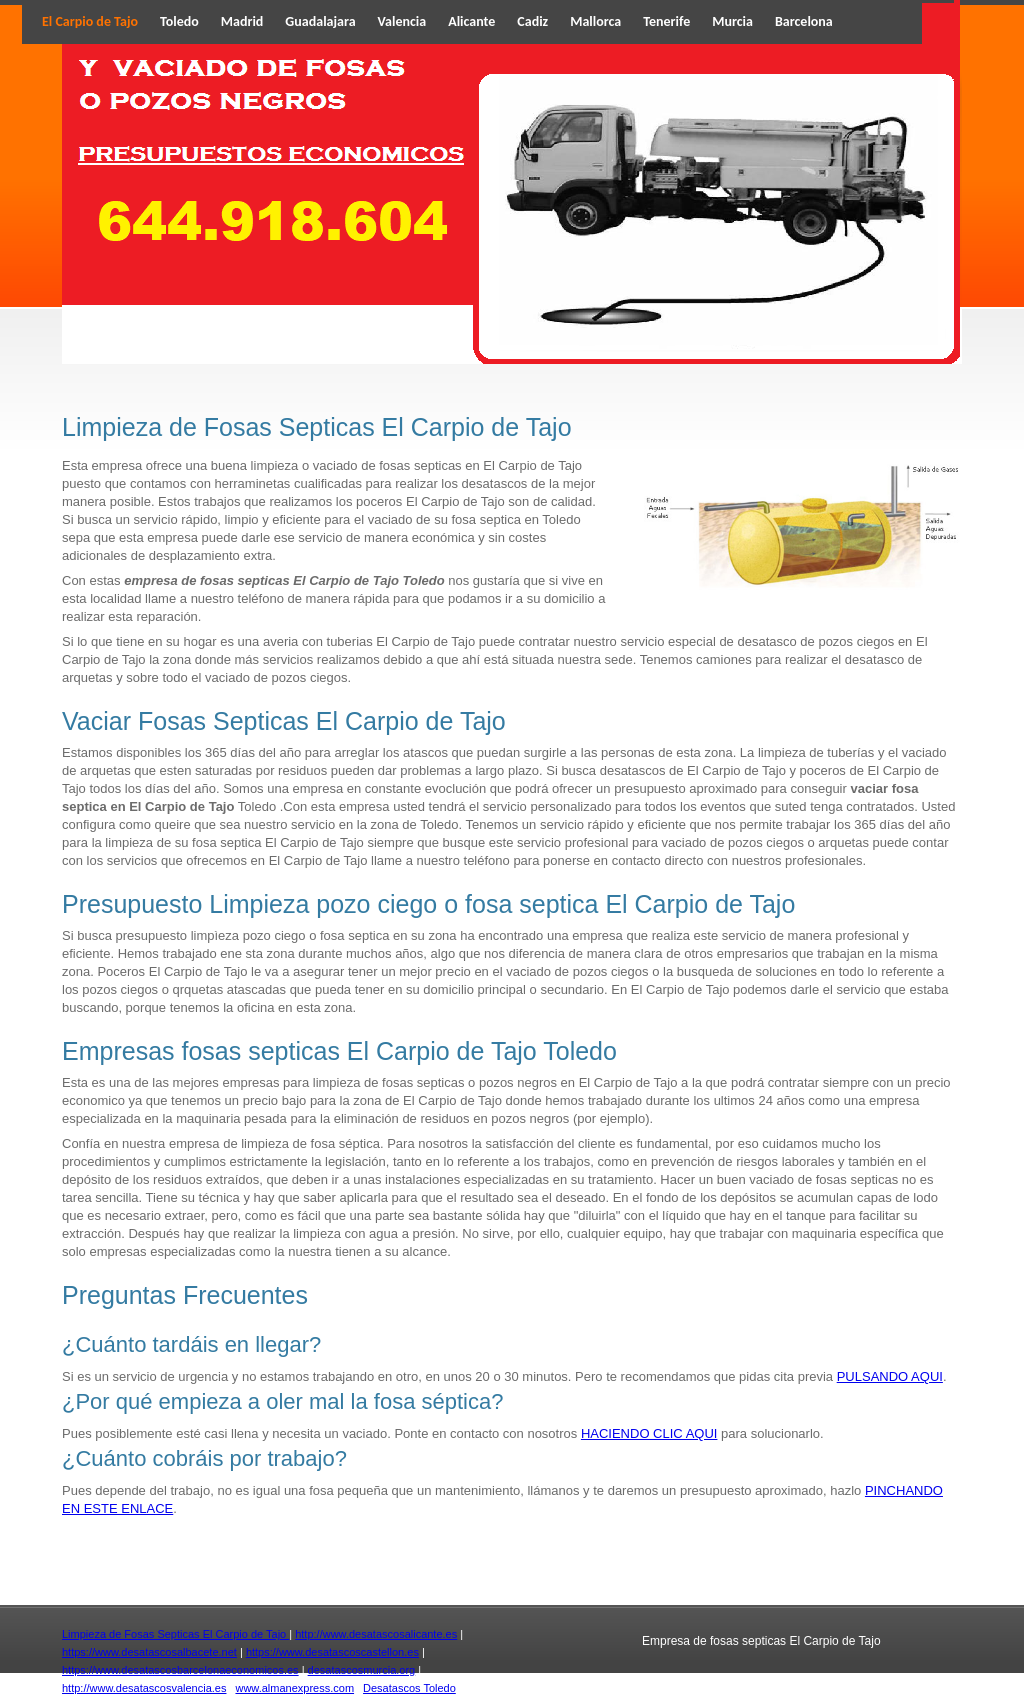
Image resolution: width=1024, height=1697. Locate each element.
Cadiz (532, 21)
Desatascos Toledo (409, 1688)
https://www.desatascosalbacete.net (149, 1652)
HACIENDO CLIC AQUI (649, 1433)
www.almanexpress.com (294, 1688)
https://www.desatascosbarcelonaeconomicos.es (180, 1670)
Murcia (732, 21)
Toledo (179, 21)
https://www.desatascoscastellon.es (332, 1652)
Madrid (242, 21)
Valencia (402, 21)
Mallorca (595, 21)
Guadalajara (320, 21)
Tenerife (666, 21)
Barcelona (804, 21)
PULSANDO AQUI (890, 1376)
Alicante (471, 21)
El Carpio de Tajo (90, 21)
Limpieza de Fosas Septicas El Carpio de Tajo (175, 1634)
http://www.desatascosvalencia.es (144, 1688)
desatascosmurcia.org (362, 1670)
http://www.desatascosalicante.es (376, 1634)
